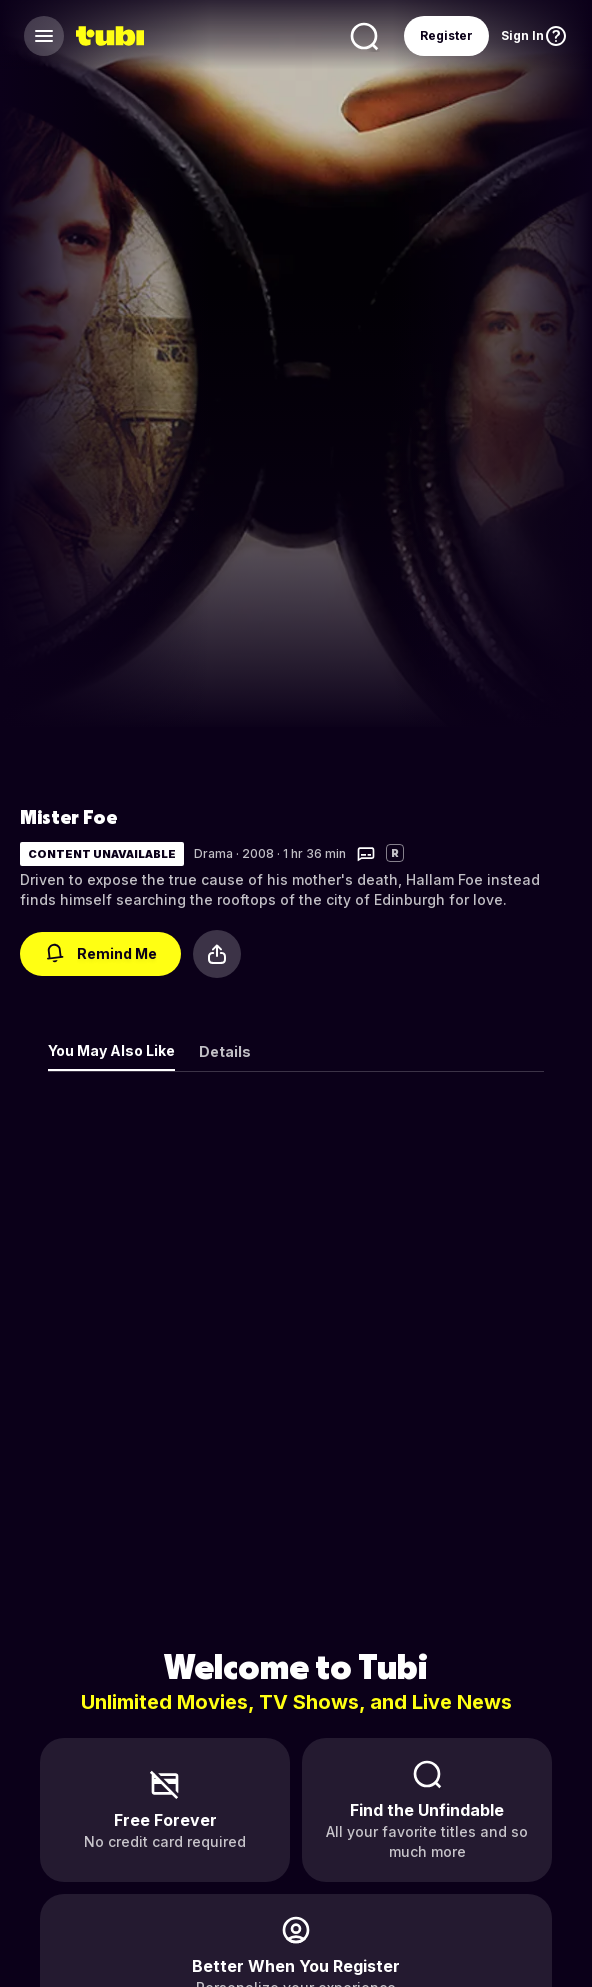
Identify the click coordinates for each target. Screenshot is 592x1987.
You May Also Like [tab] (111, 1050)
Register (446, 35)
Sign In (522, 35)
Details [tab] (225, 1051)
